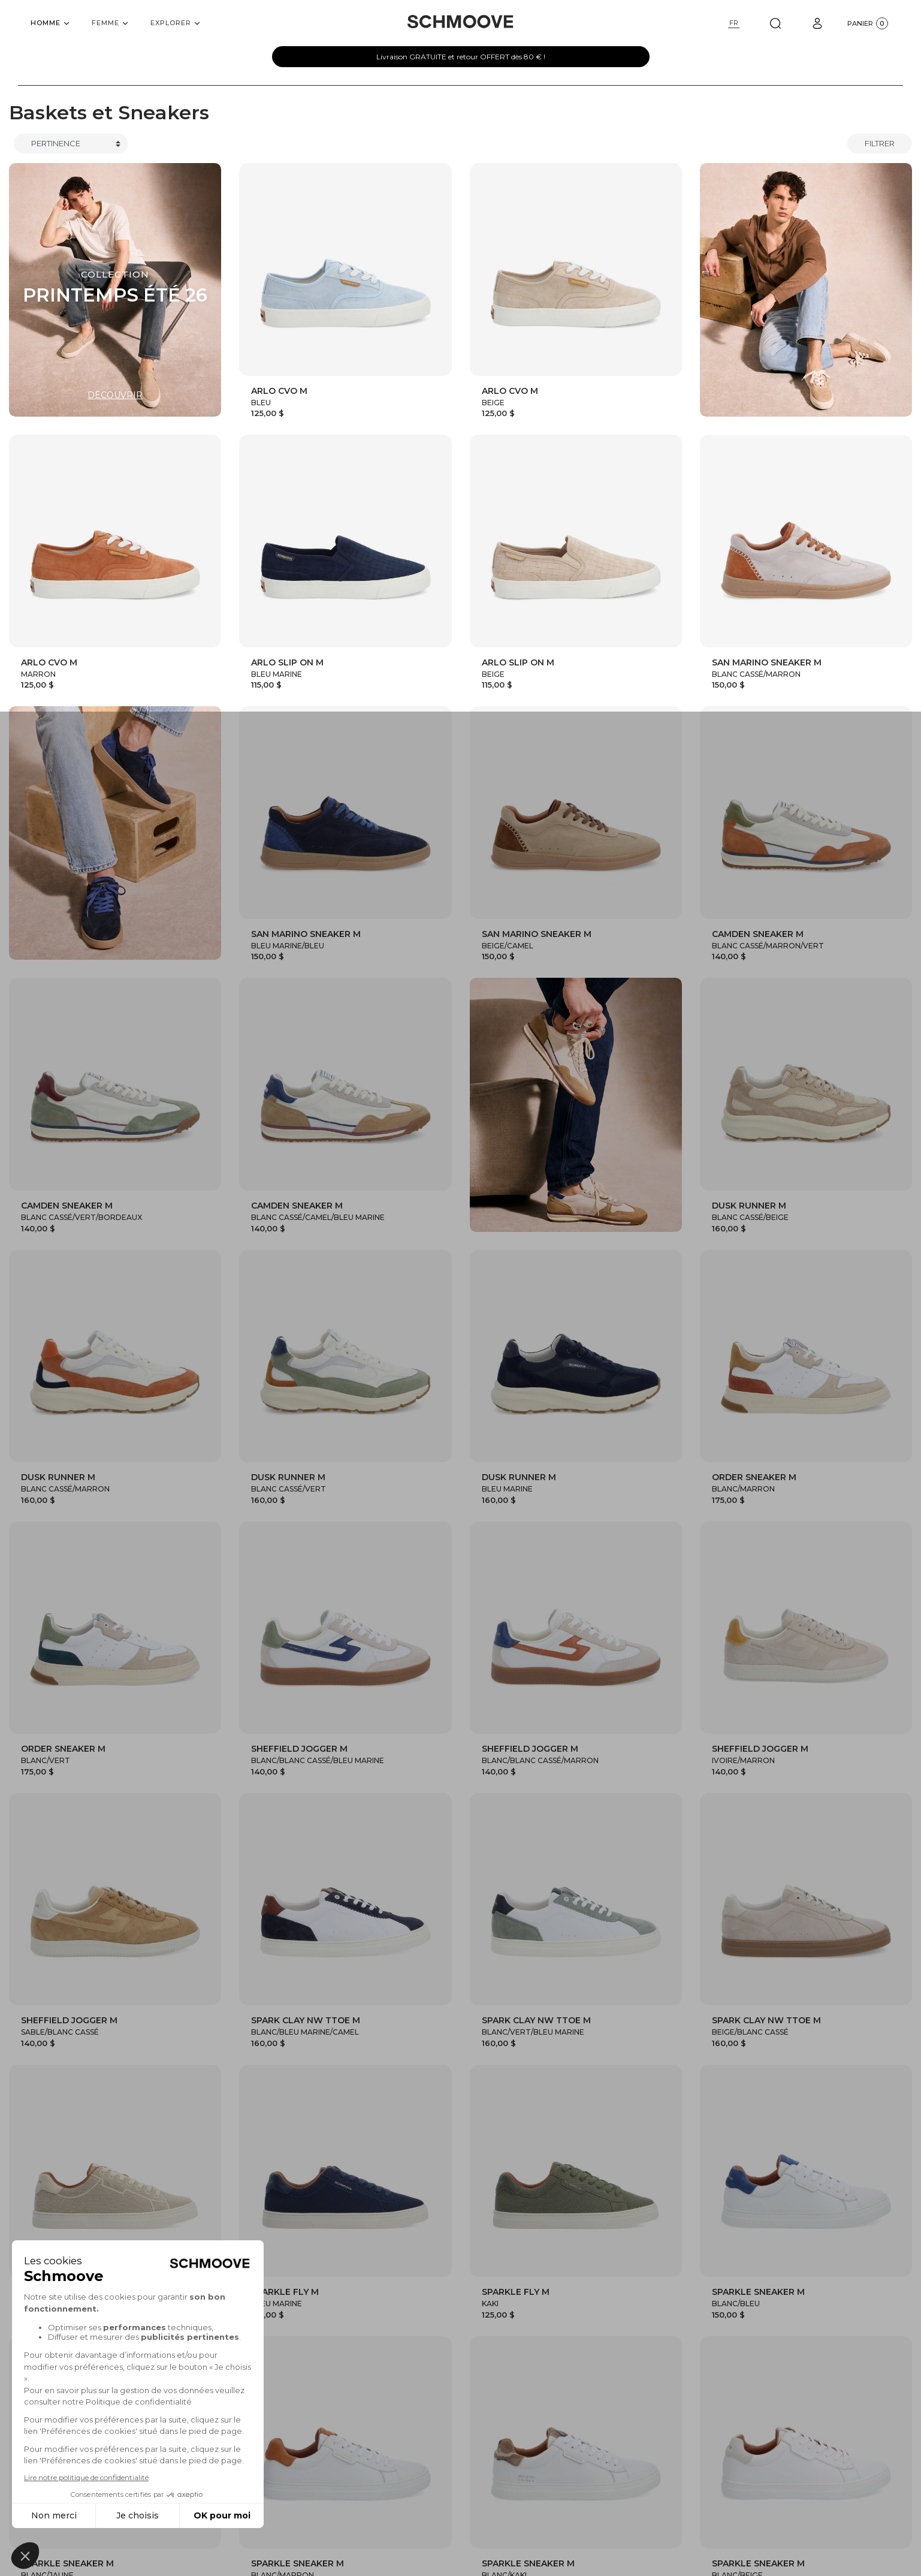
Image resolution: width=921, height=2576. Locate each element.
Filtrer (880, 143)
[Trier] (71, 144)
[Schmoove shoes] (460, 21)
